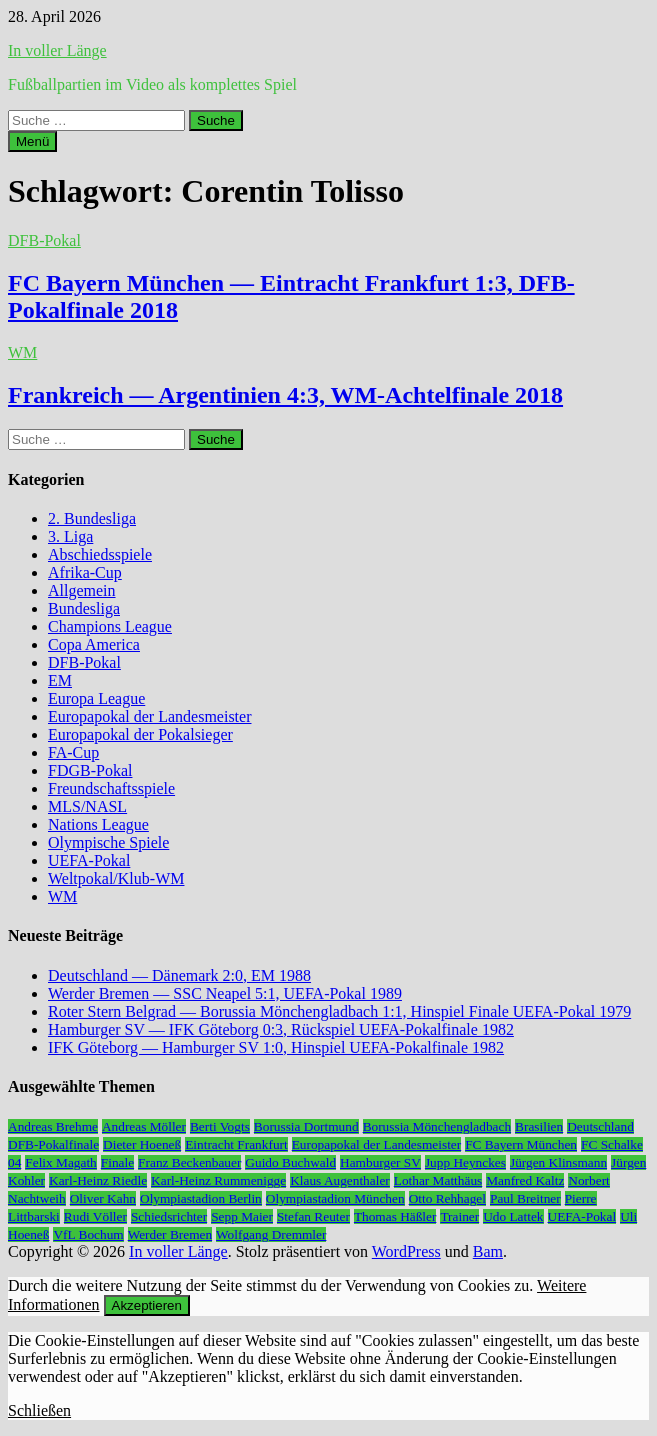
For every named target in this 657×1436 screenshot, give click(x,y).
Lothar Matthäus (438, 1180)
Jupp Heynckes (465, 1162)
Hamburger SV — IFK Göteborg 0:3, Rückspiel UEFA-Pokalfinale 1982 (281, 1029)
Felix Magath (60, 1162)
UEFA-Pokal (89, 860)
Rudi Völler (95, 1216)
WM (22, 352)
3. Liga (70, 536)
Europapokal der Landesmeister (149, 716)
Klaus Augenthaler (340, 1180)
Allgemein (82, 590)
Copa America (94, 644)
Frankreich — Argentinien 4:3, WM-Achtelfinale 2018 (285, 395)
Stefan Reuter (313, 1216)
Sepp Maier (242, 1216)
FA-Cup (73, 752)
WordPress (406, 1251)
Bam (488, 1251)
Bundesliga (84, 608)
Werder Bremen (170, 1234)
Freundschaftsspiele (111, 788)
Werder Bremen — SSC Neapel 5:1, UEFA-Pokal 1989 (225, 993)
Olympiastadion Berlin (201, 1198)
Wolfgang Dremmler (271, 1234)
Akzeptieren (147, 1305)
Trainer (459, 1216)
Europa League (96, 698)
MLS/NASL (87, 806)
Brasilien (539, 1126)
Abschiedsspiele (100, 554)
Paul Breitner (525, 1198)
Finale (117, 1162)
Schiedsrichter (169, 1216)
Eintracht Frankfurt (236, 1144)
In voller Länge (57, 50)
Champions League (110, 626)
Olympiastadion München (335, 1198)
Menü (32, 141)
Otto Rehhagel (447, 1198)
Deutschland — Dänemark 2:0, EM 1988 (179, 975)
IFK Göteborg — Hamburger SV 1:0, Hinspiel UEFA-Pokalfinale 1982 (276, 1047)
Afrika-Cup (85, 572)
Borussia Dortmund (306, 1126)
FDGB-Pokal (90, 770)
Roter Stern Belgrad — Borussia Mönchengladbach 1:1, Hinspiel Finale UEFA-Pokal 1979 (339, 1011)
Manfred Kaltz (525, 1180)
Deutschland (600, 1126)
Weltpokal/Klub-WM (116, 878)
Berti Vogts (220, 1126)
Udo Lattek (513, 1216)
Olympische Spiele (108, 842)
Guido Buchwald (290, 1162)
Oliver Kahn (103, 1198)
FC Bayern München (521, 1144)
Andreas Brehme (53, 1126)
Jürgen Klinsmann (558, 1162)
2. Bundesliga (92, 518)
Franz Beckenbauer (189, 1162)
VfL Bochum (88, 1234)
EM (60, 680)
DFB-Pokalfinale (53, 1144)
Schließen (39, 1410)
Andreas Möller (144, 1126)
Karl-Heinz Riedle (98, 1180)
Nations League (98, 824)
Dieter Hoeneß (142, 1144)
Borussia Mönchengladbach (437, 1126)
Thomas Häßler (395, 1216)
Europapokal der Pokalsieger (140, 734)
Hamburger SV (380, 1162)
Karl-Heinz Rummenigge (218, 1180)
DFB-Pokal (44, 240)
